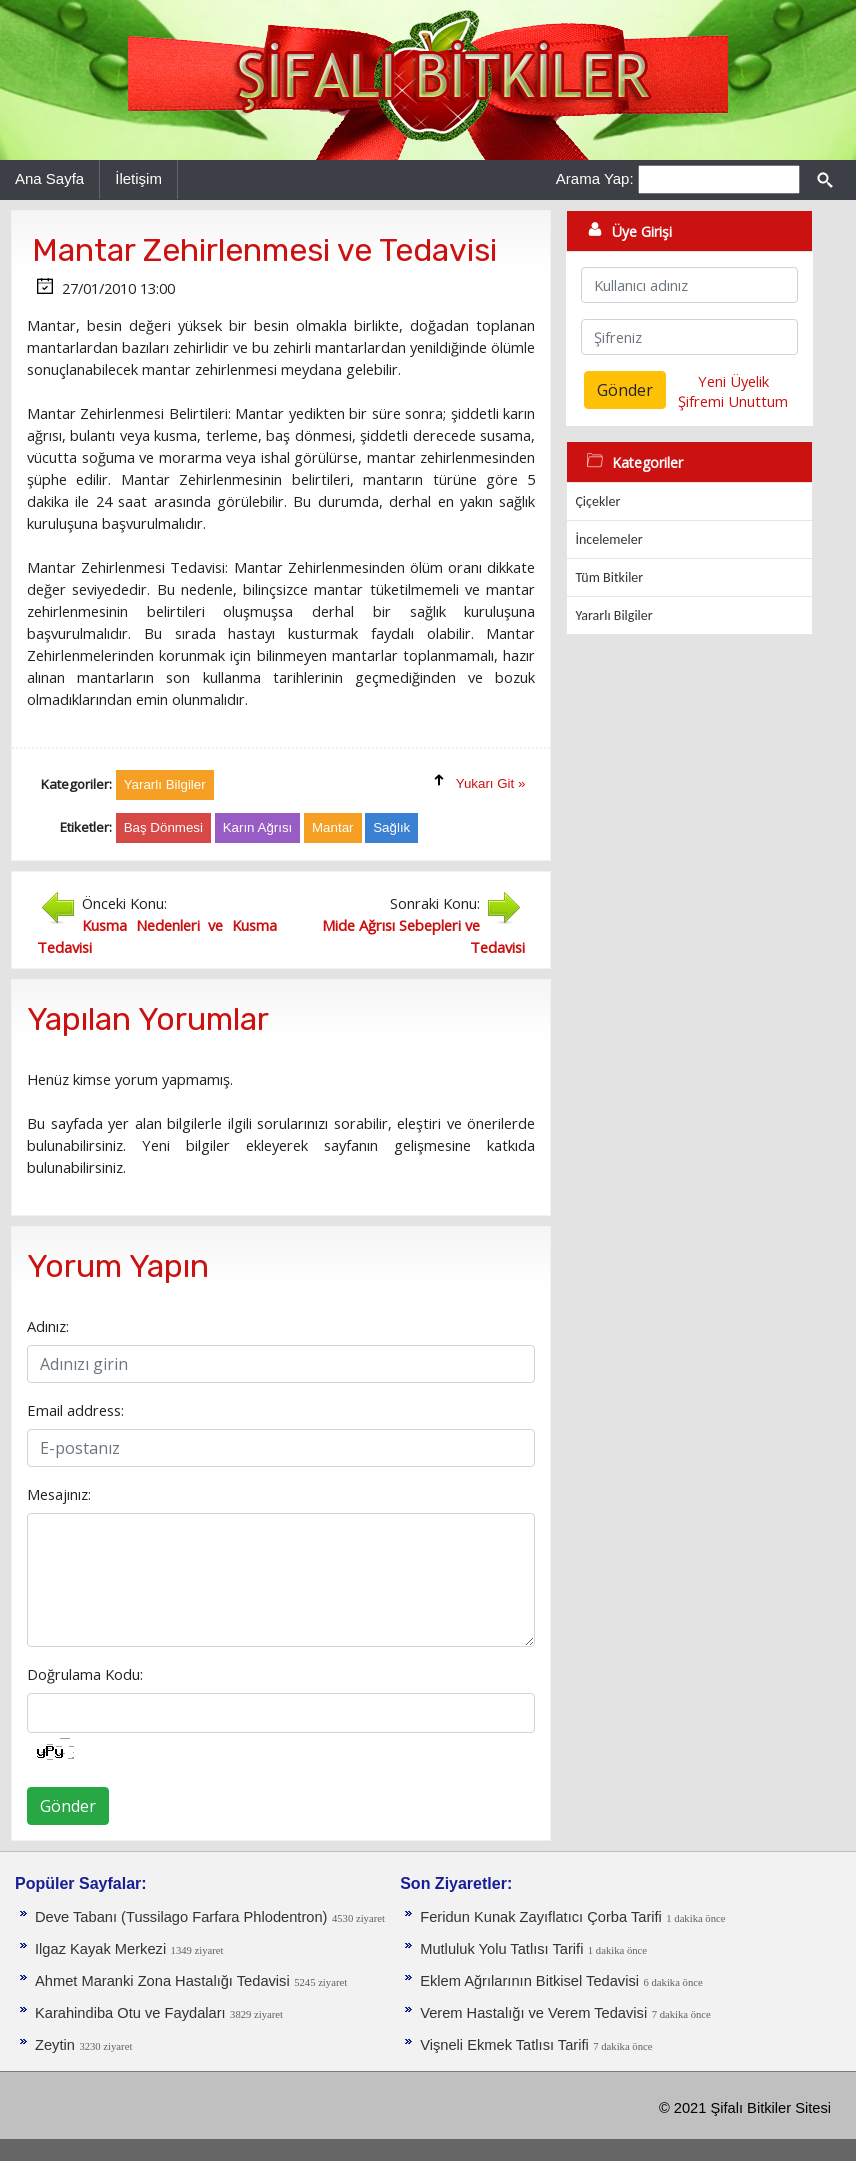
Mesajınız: (59, 1494)
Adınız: (48, 1326)
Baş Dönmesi (163, 827)
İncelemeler (608, 539)
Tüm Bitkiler (609, 577)
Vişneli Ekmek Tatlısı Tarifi (504, 2045)
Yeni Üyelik (733, 381)
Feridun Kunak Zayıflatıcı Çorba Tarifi (541, 1917)
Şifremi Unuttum (733, 401)
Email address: (75, 1410)
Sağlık (391, 827)
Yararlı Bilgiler (613, 615)
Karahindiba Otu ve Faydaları (130, 2013)
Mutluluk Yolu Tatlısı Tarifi (501, 1949)
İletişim (138, 178)
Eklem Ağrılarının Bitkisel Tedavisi (529, 1981)
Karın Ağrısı (258, 827)
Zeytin (55, 2045)
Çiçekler (597, 501)
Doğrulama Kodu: (85, 1674)
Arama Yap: (595, 178)
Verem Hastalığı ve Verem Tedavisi (533, 2013)
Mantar (332, 827)
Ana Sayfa (49, 178)
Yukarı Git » (491, 783)
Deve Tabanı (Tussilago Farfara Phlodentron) (181, 1917)
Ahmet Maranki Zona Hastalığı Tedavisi (162, 1981)
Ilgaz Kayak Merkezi (100, 1949)
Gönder (68, 1806)
